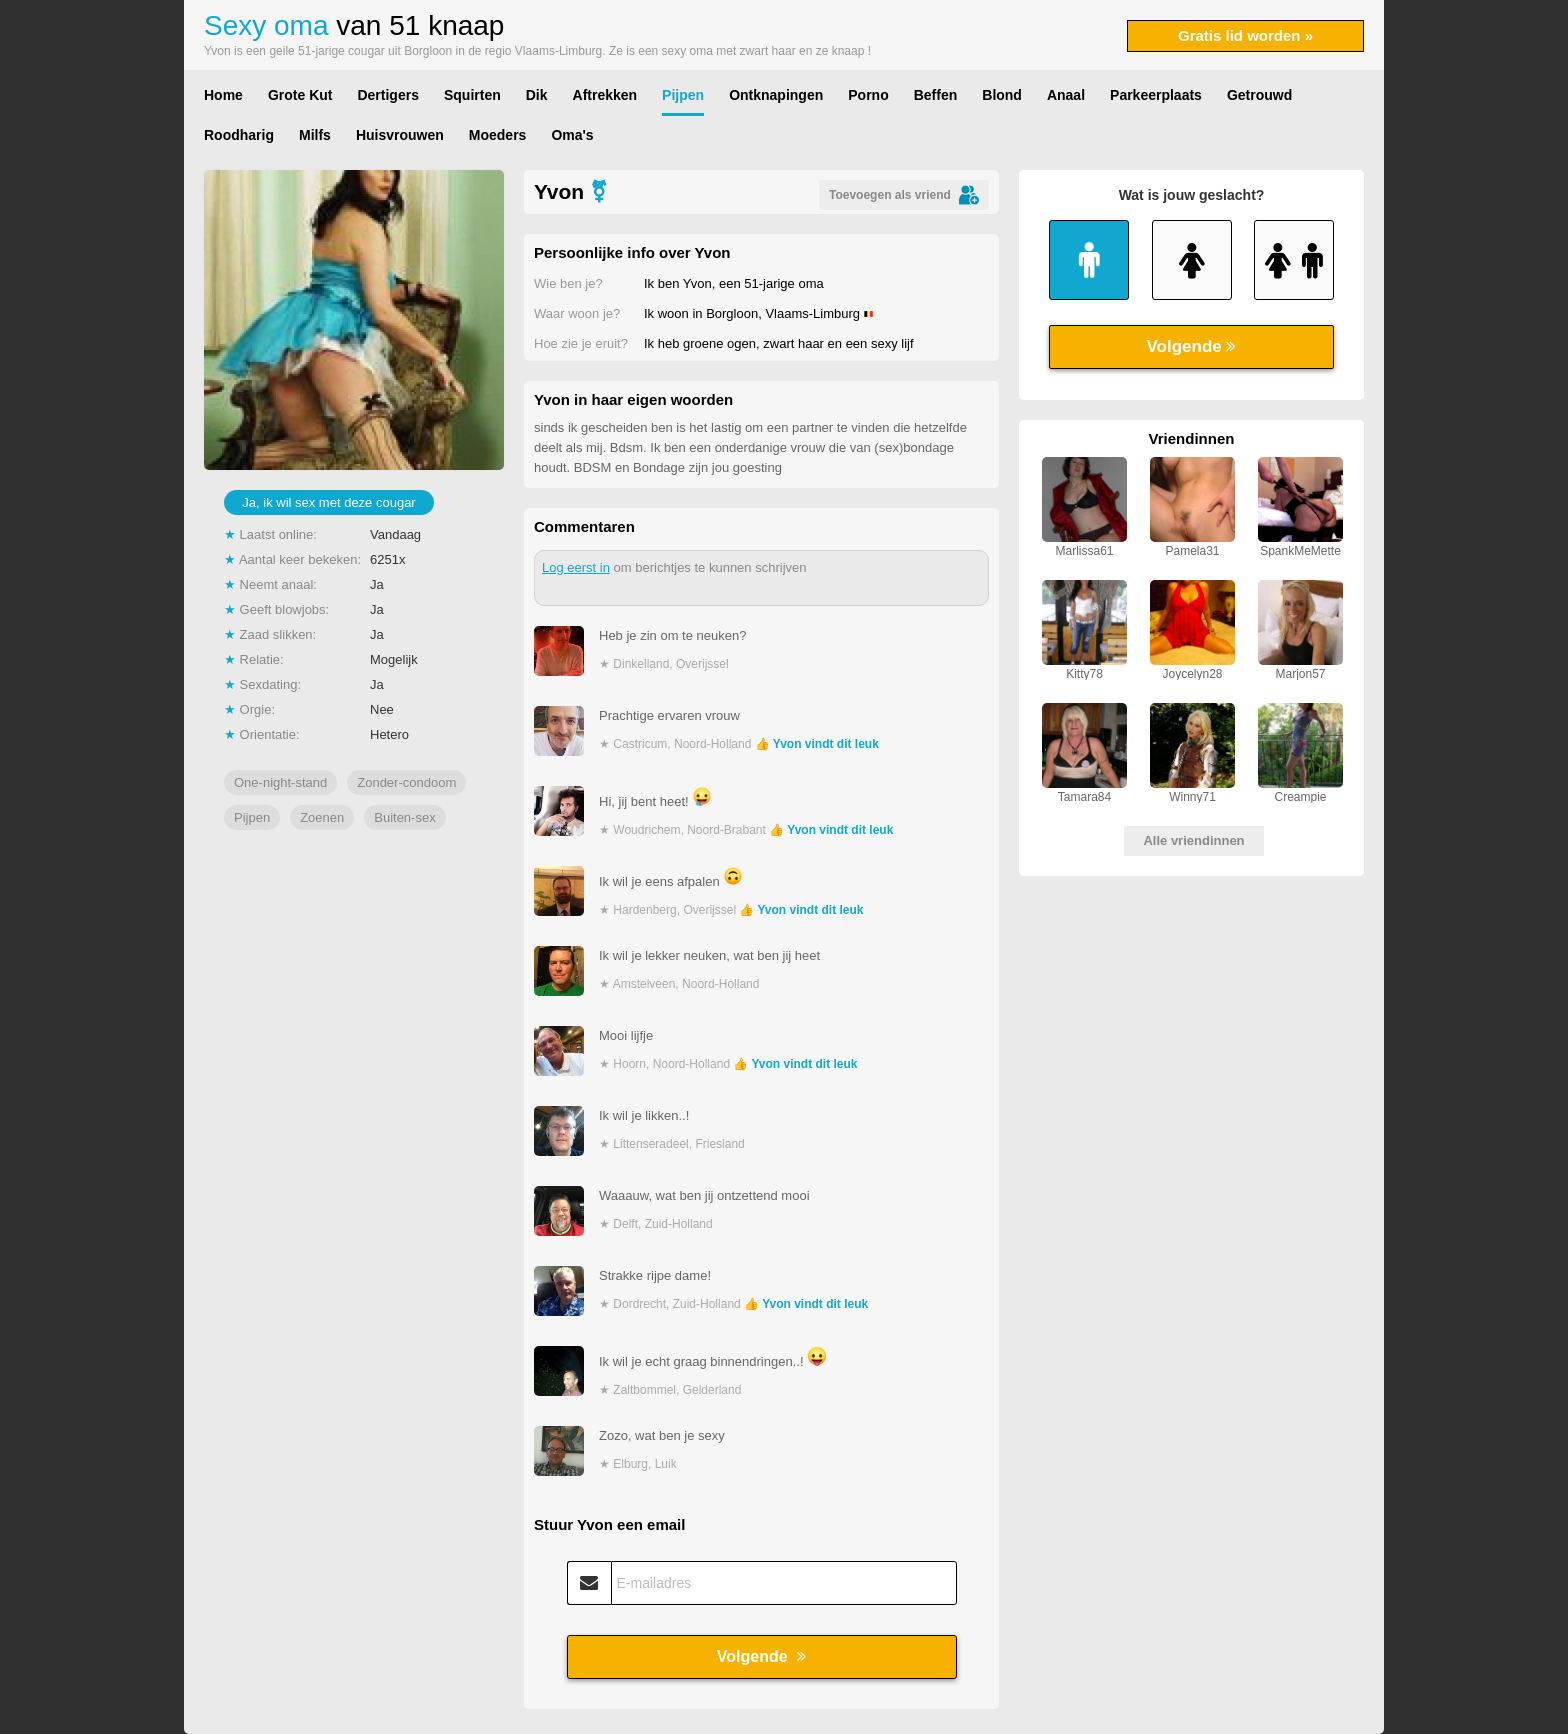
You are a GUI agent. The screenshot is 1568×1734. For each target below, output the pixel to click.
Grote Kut (300, 95)
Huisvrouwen (400, 135)
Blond (1002, 95)
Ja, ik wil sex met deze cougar (328, 502)
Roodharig (239, 135)
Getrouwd (1259, 95)
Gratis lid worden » (1245, 35)
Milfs (315, 135)
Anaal (1066, 95)
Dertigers (387, 95)
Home (223, 95)
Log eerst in (576, 567)
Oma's (572, 135)
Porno (868, 95)
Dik (537, 95)
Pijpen (683, 95)
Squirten (472, 95)
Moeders (498, 135)
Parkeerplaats (1156, 95)
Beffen (936, 95)
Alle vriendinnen (1193, 840)
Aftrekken (605, 95)
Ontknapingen (776, 95)
